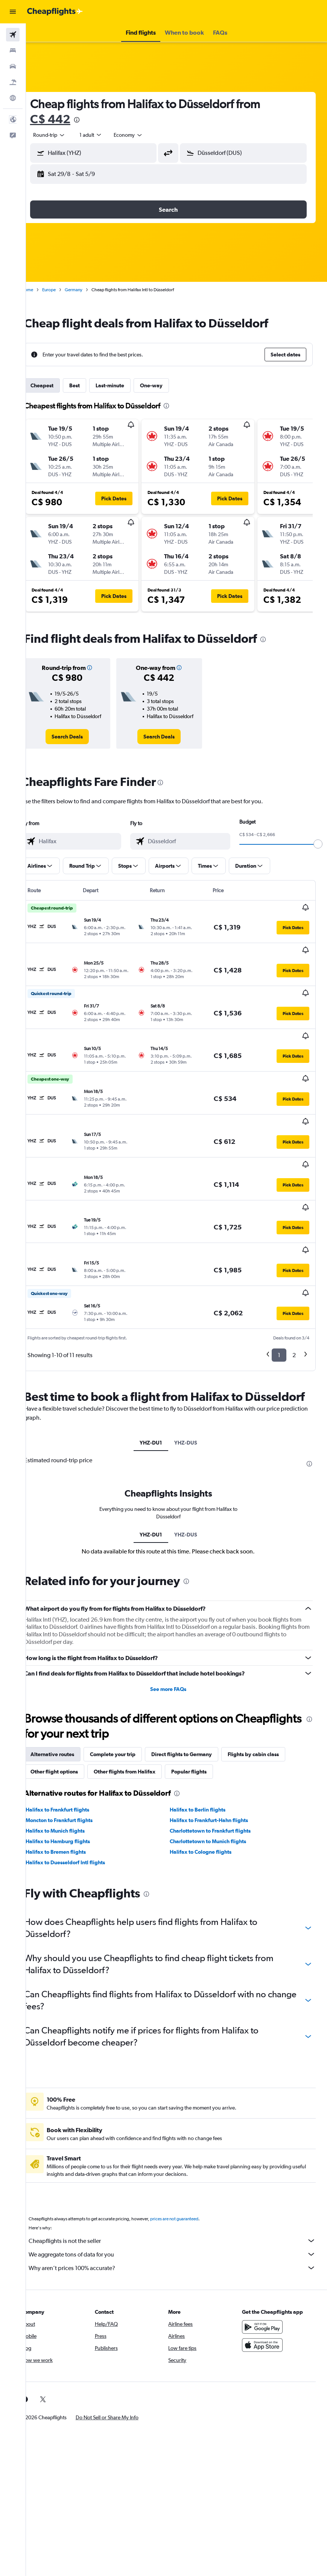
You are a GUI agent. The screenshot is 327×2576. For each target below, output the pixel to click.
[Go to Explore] (13, 97)
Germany (90, 289)
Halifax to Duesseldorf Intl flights (81, 1819)
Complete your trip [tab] (129, 1711)
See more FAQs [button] (176, 1646)
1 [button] (279, 1296)
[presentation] (93, 119)
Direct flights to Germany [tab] (197, 1711)
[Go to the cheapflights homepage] (55, 11)
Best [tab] (90, 385)
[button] (13, 11)
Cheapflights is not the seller (180, 2197)
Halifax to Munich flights (71, 1788)
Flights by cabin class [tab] (269, 1711)
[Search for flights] (13, 34)
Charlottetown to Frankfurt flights (218, 1788)
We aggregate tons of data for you (180, 2211)
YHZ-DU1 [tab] (159, 1399)
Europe (65, 289)
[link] (80, 744)
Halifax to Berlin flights (206, 1767)
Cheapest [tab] (58, 385)
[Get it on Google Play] (266, 2284)
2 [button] (294, 1296)
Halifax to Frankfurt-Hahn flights (217, 1777)
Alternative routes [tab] (68, 1711)
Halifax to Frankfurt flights (73, 1767)
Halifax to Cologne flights (209, 1809)
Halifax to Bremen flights (72, 1809)
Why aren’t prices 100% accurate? (180, 2224)
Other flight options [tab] (70, 1729)
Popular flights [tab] (205, 1729)
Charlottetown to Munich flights (216, 1798)
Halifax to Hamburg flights (74, 1798)
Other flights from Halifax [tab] (141, 1729)
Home (43, 289)
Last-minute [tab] (126, 385)
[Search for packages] (13, 82)
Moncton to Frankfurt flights (75, 1777)
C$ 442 (66, 119)
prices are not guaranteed (190, 2176)
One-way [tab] (167, 385)
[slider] (317, 851)
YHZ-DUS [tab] (194, 1399)
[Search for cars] (13, 66)
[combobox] (144, 135)
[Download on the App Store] (266, 2302)
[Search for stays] (13, 50)
